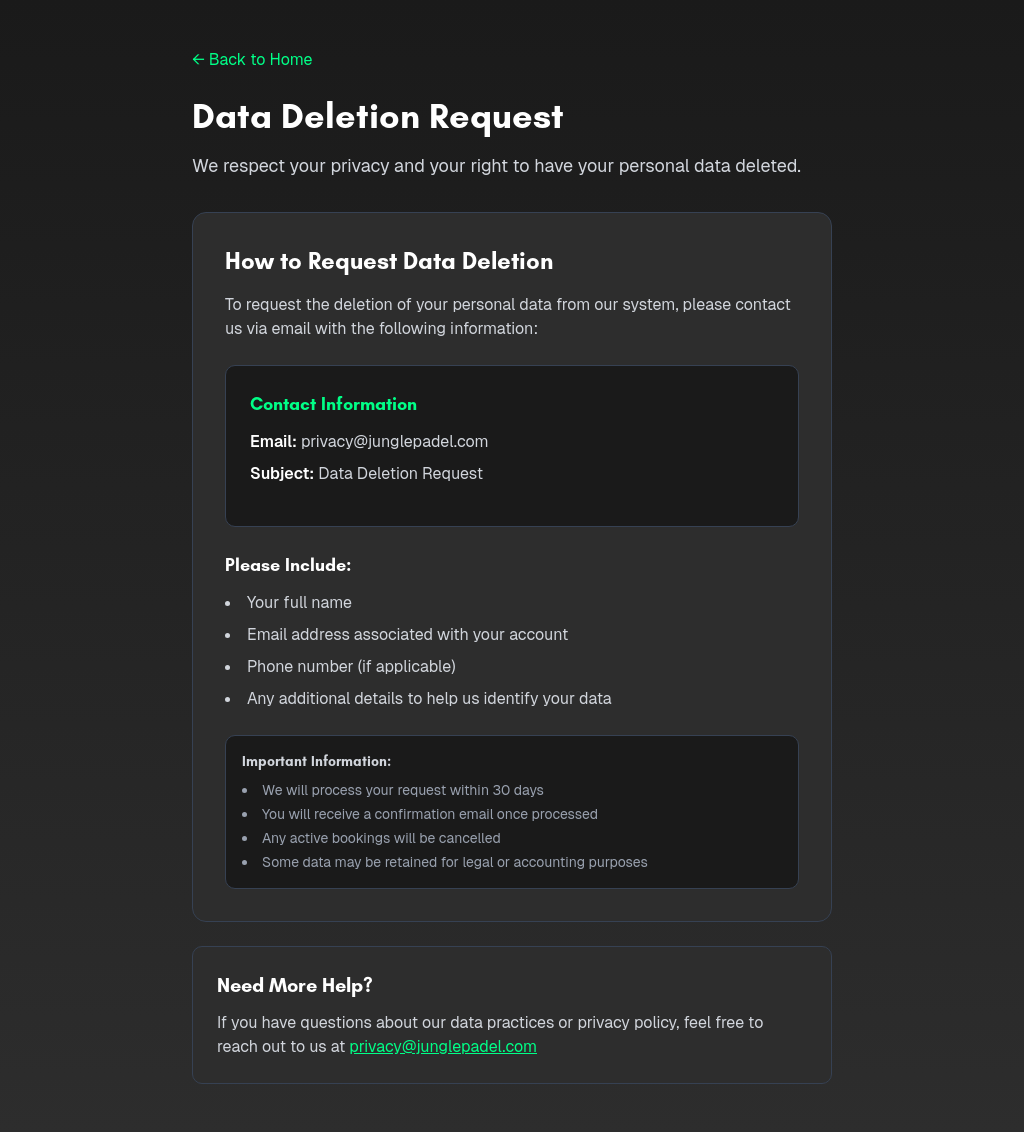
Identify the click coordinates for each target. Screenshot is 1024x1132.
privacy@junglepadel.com (443, 1046)
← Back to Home (252, 59)
